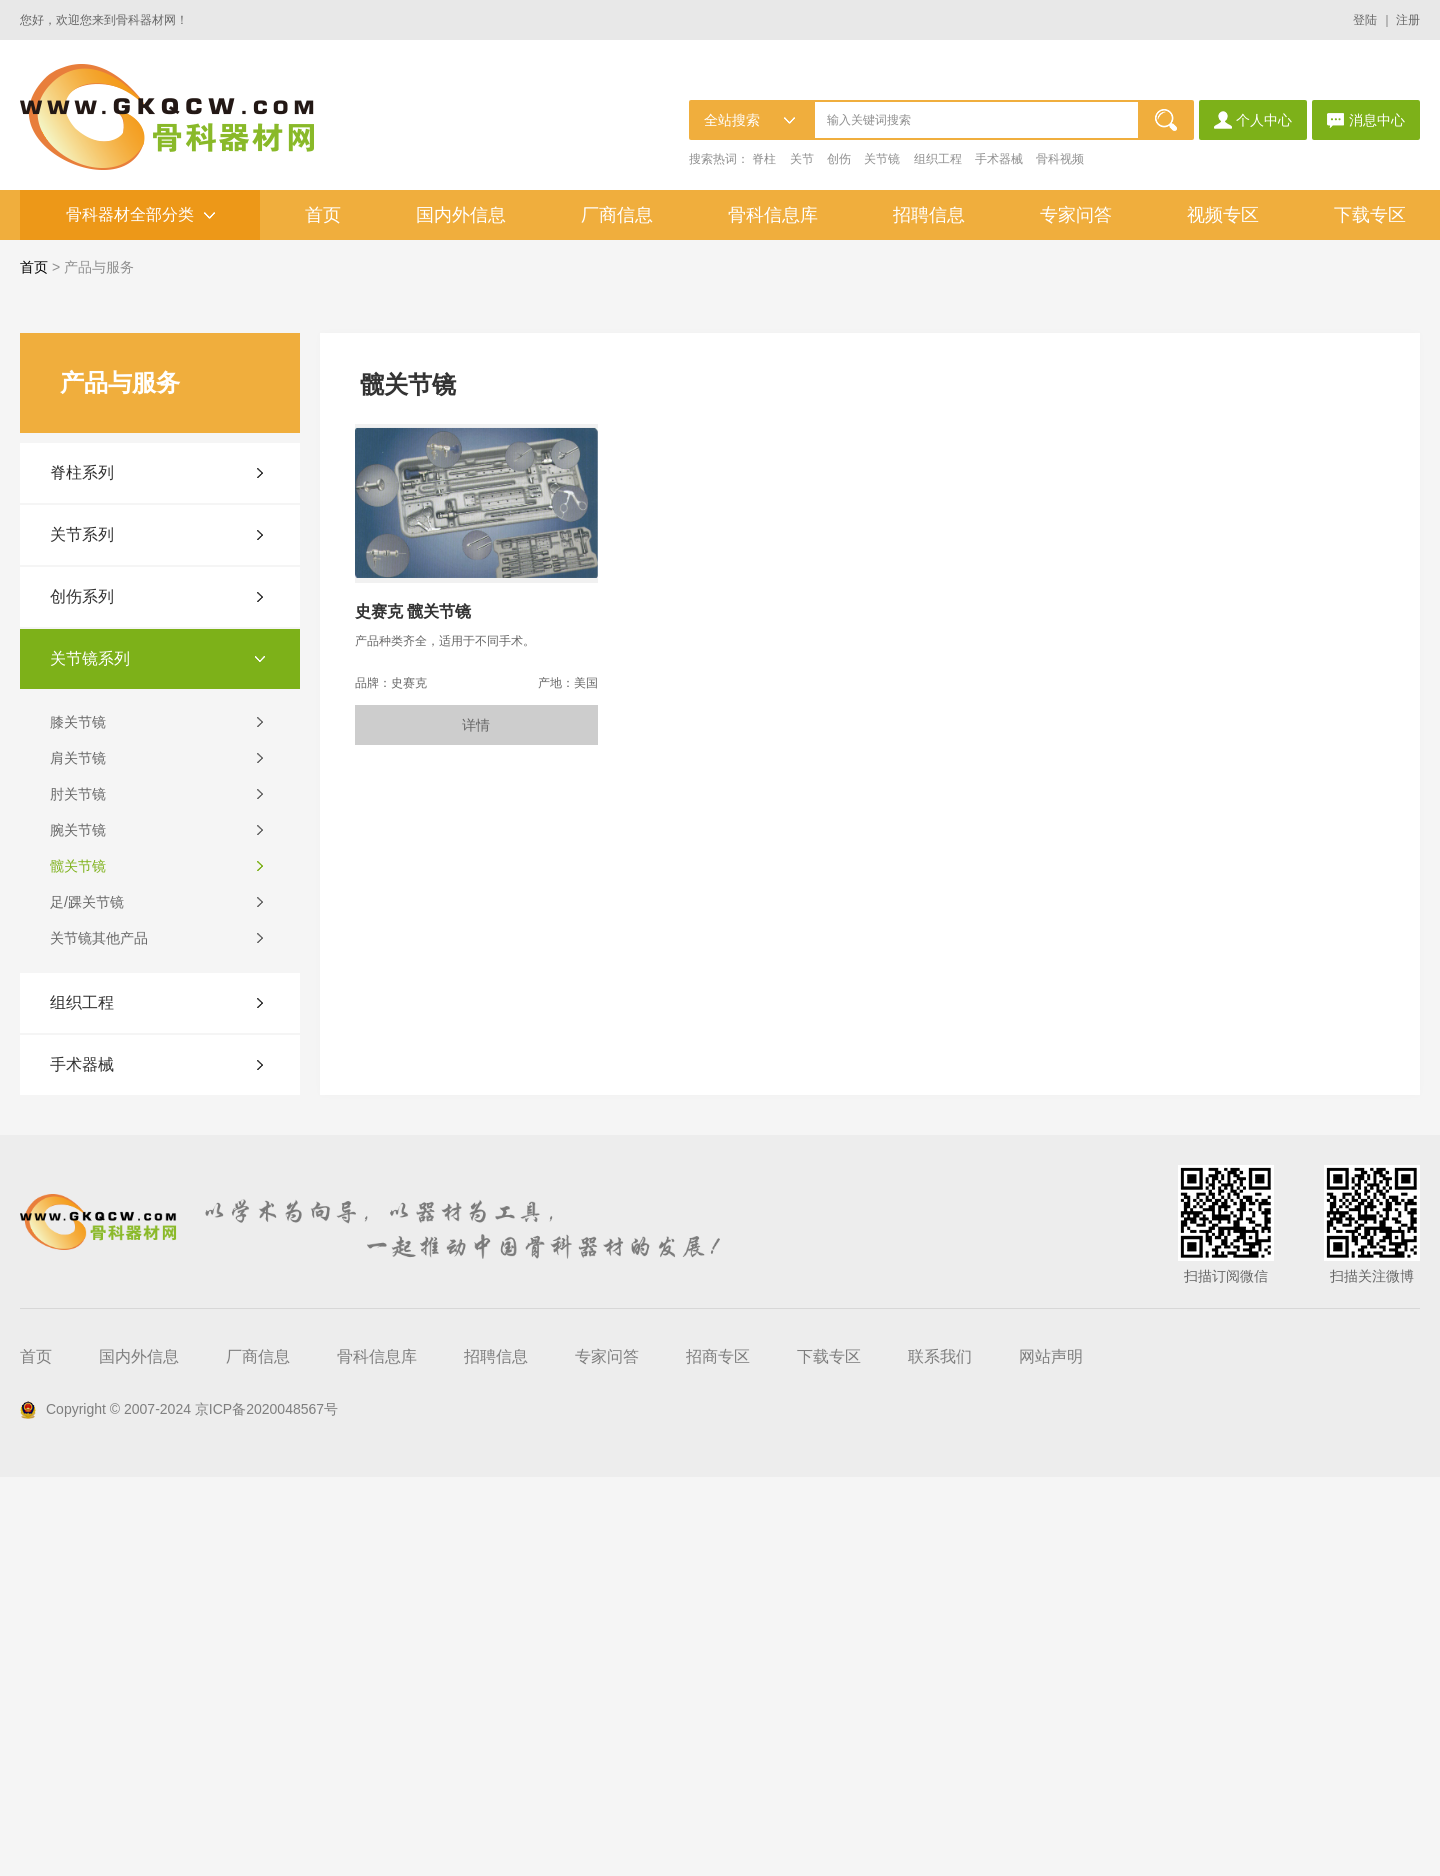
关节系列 (82, 933)
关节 (802, 159)
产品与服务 (99, 267)
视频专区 (1223, 215)
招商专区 (718, 1755)
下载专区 (1370, 215)
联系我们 (940, 1755)
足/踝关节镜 (87, 1301)
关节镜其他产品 (99, 1337)
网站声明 (1051, 1755)
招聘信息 (929, 215)
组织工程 (938, 159)
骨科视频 (1060, 159)
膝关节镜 (78, 1121)
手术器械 (999, 159)
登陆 (1365, 20)
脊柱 (764, 159)
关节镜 (882, 159)
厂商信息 (617, 215)
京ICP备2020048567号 (266, 1808)
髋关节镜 (78, 1265)
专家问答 (1076, 215)
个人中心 (1253, 120)
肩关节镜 (78, 1157)
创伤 (839, 159)
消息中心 (1366, 120)
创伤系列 (82, 995)
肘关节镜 (78, 1193)
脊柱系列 (82, 871)
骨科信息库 (773, 215)
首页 (323, 215)
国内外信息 (461, 215)
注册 (1408, 20)
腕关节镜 (78, 1229)
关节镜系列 (90, 1057)
